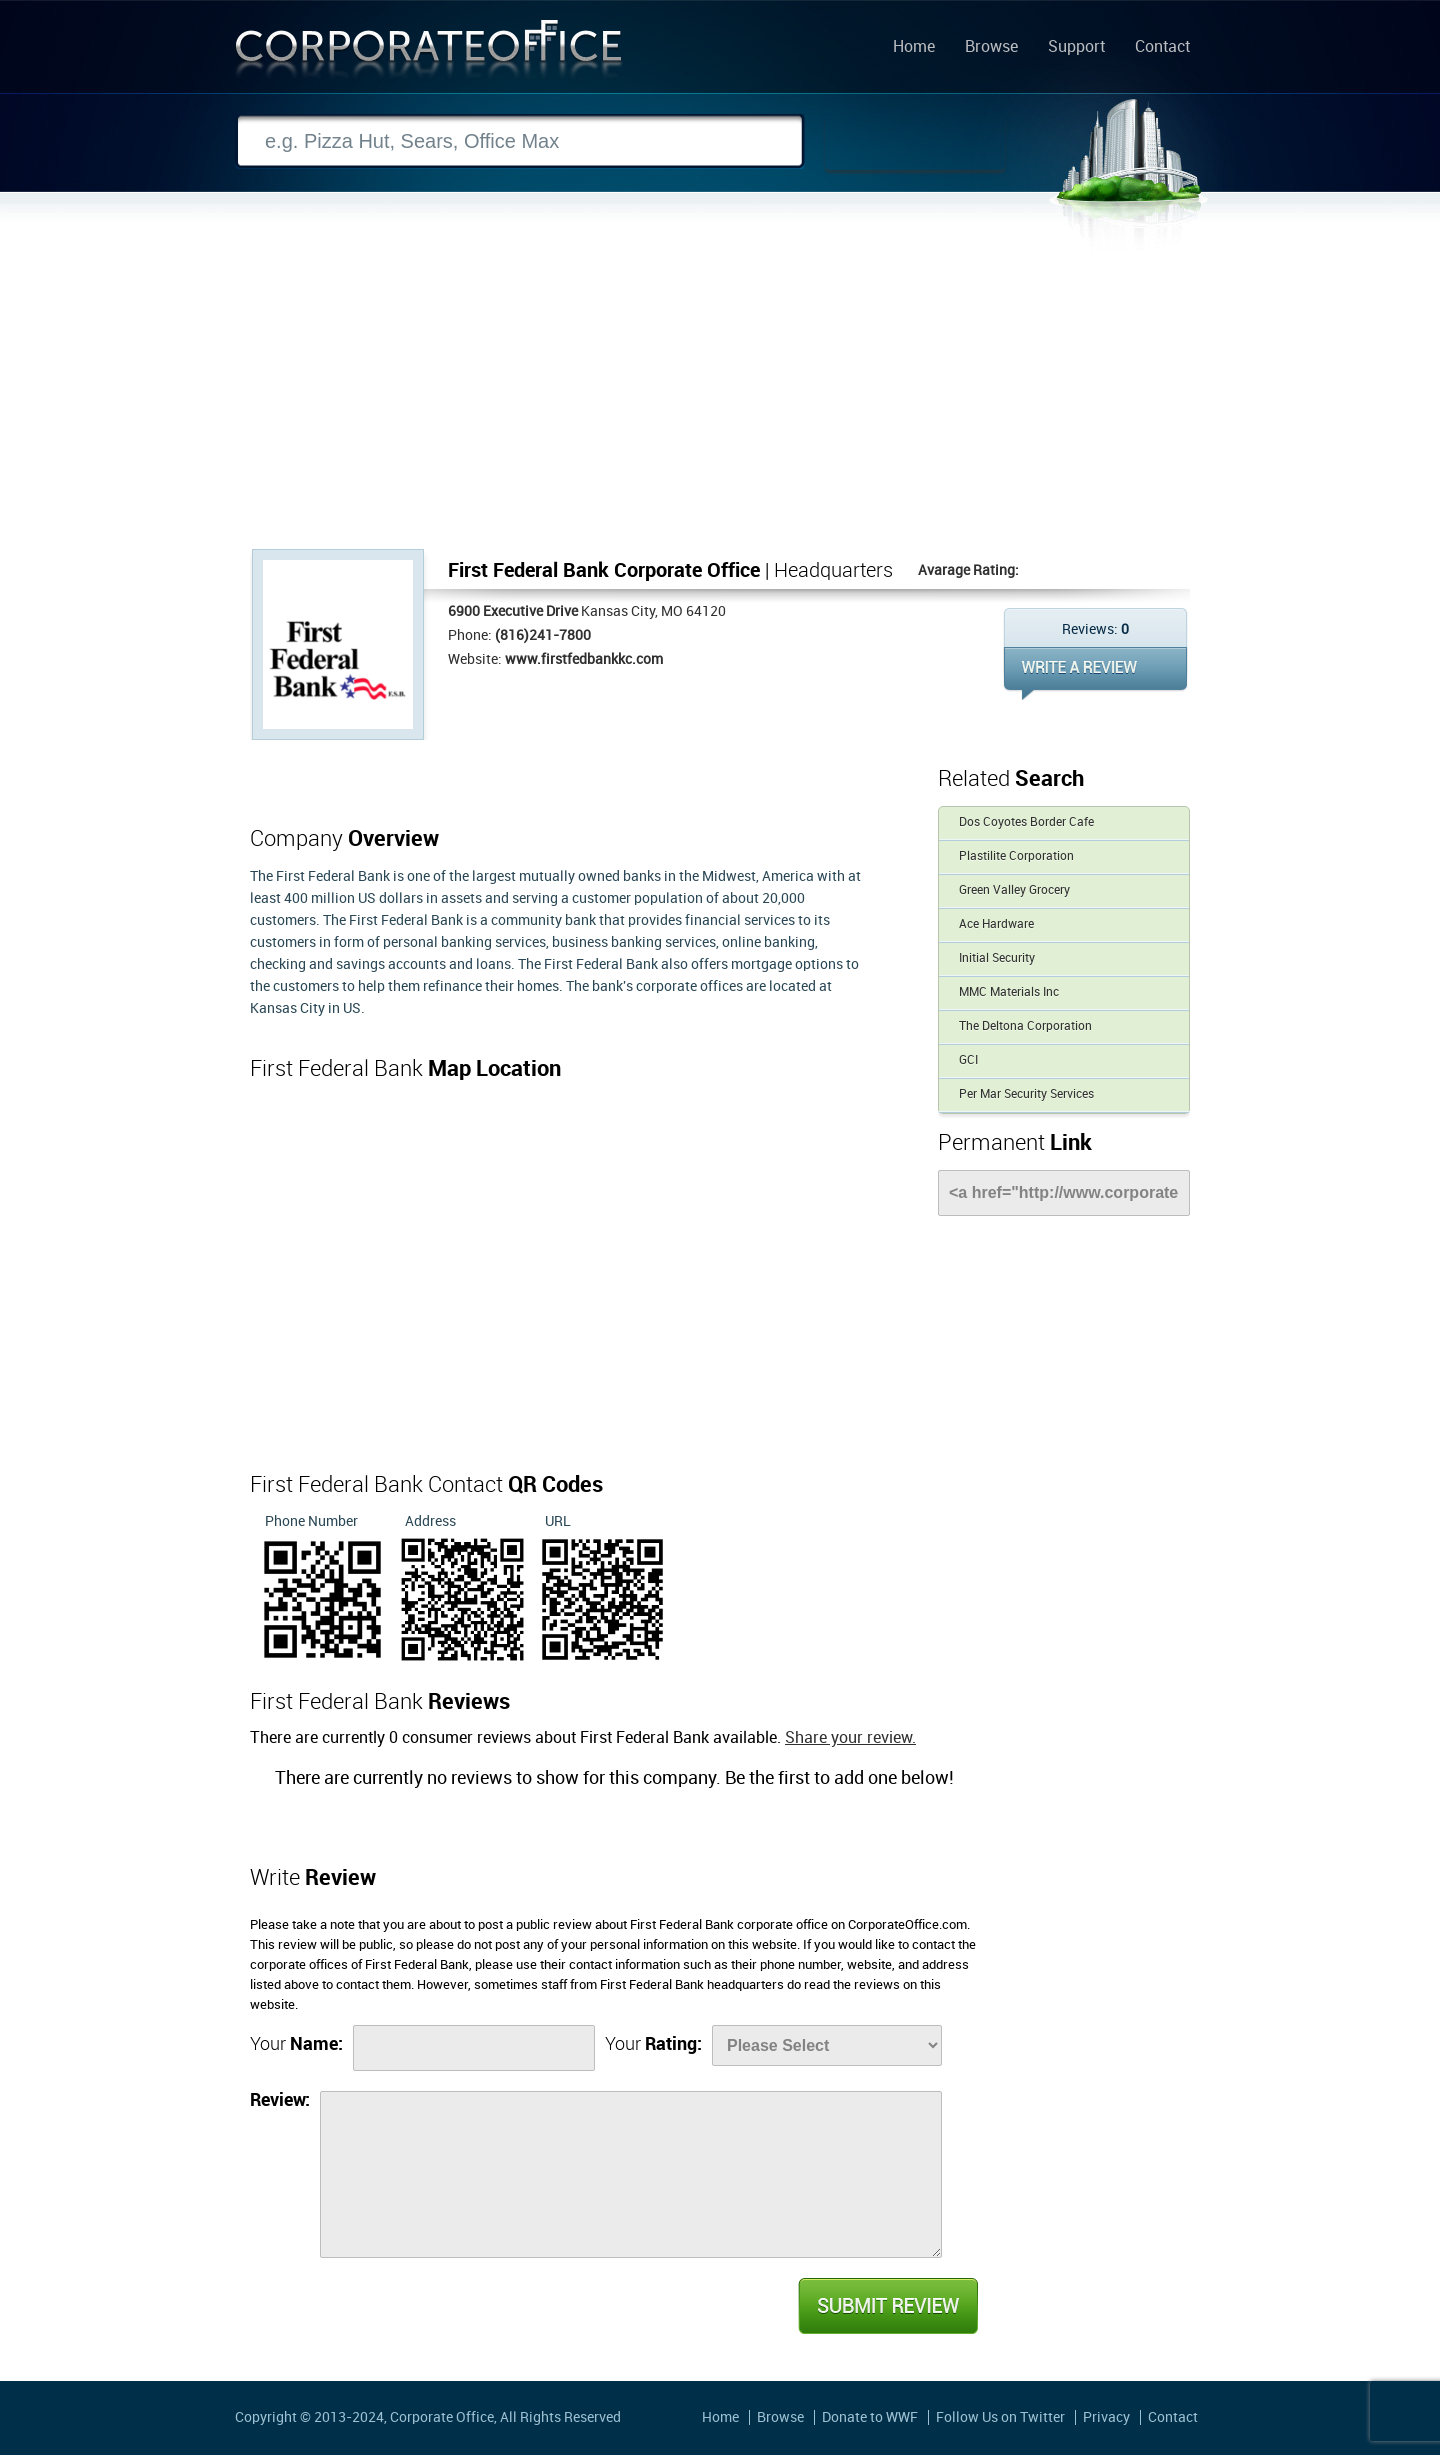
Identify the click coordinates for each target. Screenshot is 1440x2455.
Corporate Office (429, 53)
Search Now (915, 142)
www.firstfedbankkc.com (584, 659)
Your (296, 2044)
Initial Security (997, 958)
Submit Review (887, 2306)
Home (914, 48)
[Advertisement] (720, 399)
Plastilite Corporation (1016, 856)
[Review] (631, 2174)
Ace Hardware (996, 924)
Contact (1162, 48)
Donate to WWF (870, 2417)
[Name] (474, 2048)
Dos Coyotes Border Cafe (1026, 822)
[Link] (1064, 1193)
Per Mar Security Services (1026, 1094)
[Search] (520, 141)
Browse (991, 48)
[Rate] (827, 2045)
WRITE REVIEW (1095, 673)
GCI (968, 1060)
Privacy (1106, 2417)
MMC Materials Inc (1009, 992)
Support (1076, 48)
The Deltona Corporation (1025, 1026)
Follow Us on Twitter (1000, 2417)
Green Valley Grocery (1014, 890)
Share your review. (850, 1738)
